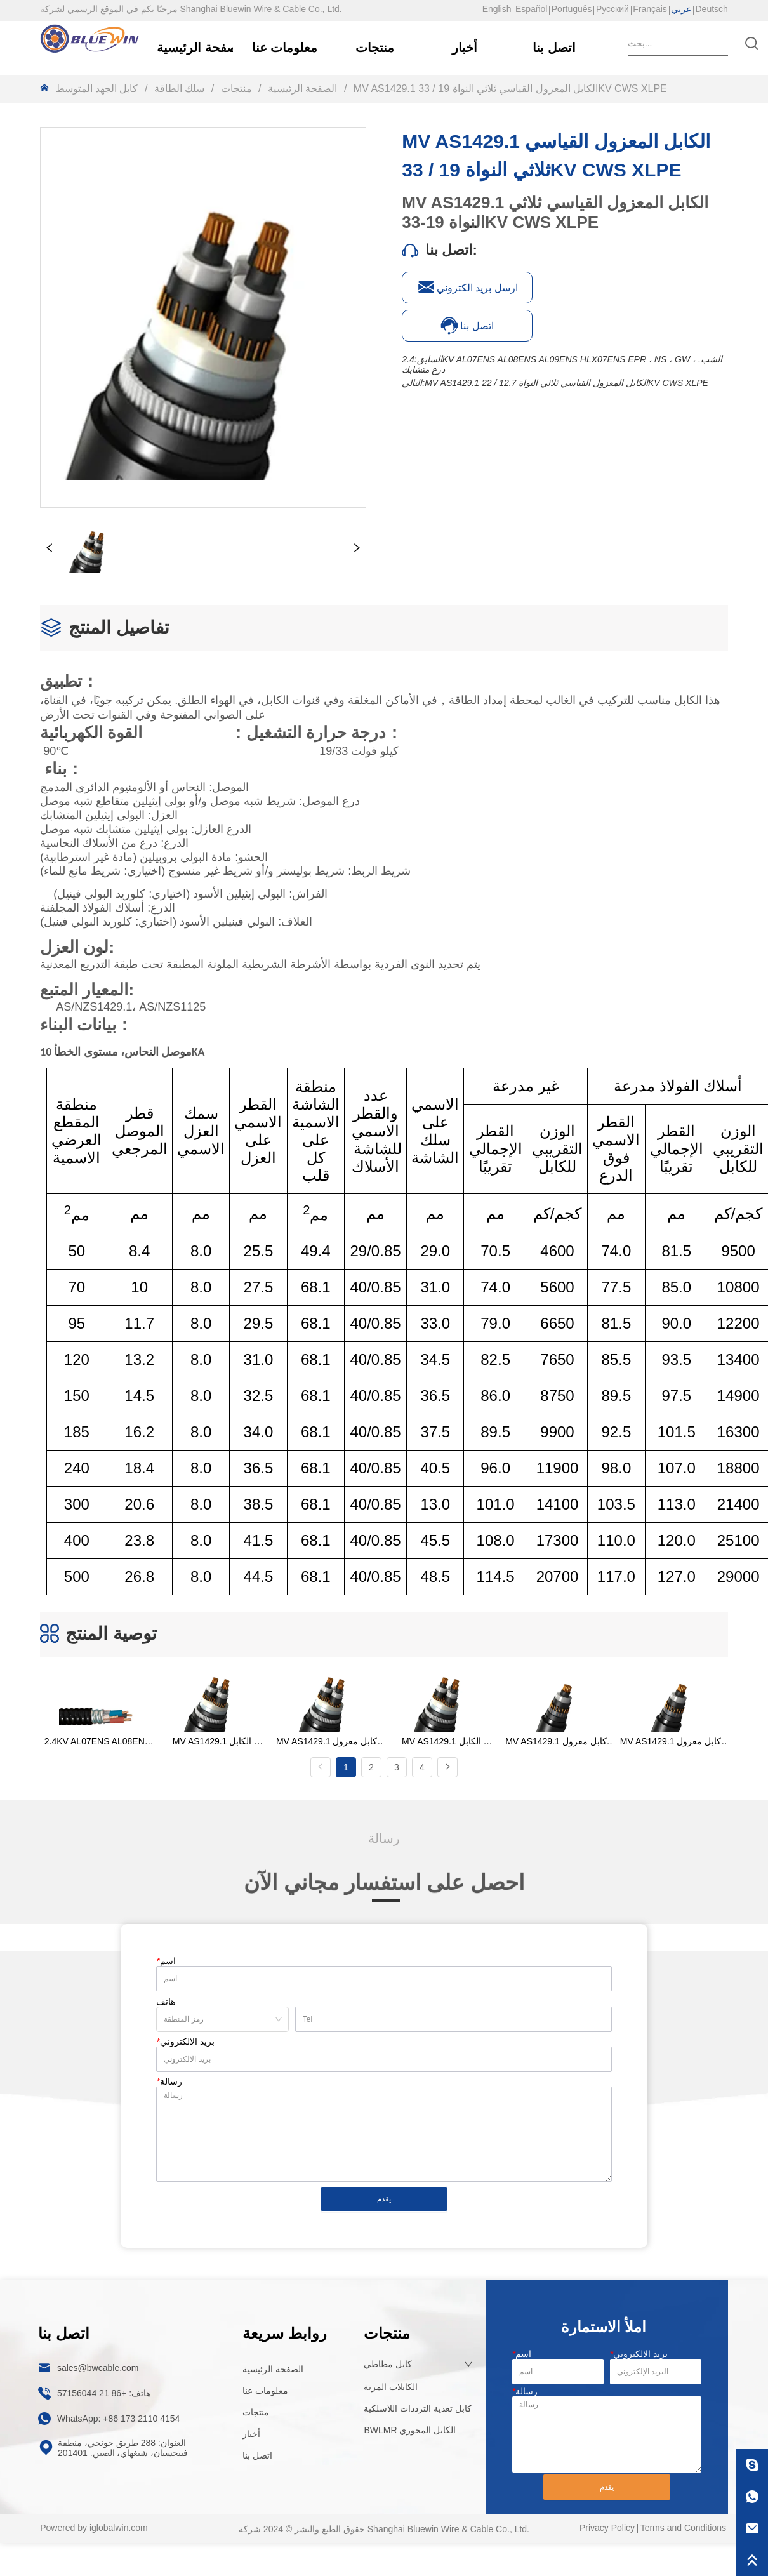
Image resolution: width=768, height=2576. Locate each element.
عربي (681, 9)
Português (572, 9)
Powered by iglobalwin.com (94, 2518)
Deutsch (712, 9)
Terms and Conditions (683, 2518)
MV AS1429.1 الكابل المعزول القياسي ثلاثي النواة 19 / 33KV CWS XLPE (508, 88)
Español (531, 9)
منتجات (236, 88)
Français (650, 9)
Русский (612, 9)
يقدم (384, 2190)
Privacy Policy (607, 2518)
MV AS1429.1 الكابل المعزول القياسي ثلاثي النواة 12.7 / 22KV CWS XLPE (566, 383)
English (497, 9)
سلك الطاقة (179, 88)
